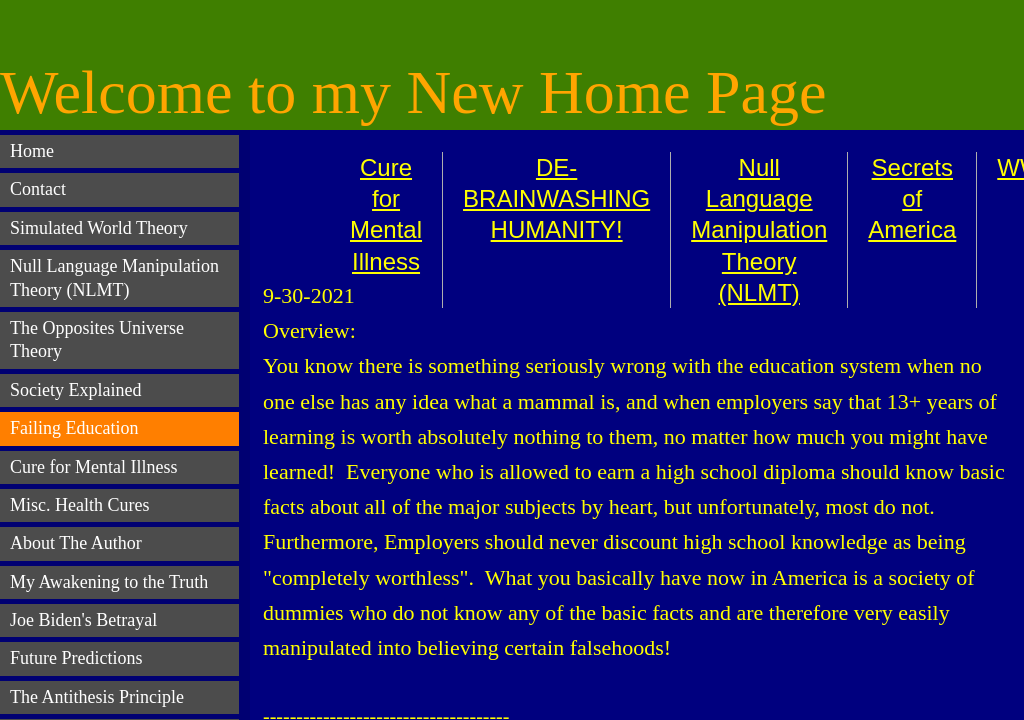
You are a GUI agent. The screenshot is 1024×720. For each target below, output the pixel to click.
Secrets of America (912, 198)
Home (32, 151)
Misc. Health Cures (79, 505)
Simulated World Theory (99, 228)
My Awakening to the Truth (109, 582)
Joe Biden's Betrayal (83, 620)
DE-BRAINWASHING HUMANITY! (556, 198)
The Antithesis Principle (97, 697)
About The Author (76, 543)
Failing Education (74, 428)
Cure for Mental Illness (93, 467)
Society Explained (75, 390)
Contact (38, 189)
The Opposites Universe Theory (97, 339)
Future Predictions (76, 658)
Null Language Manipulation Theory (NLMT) (759, 230)
